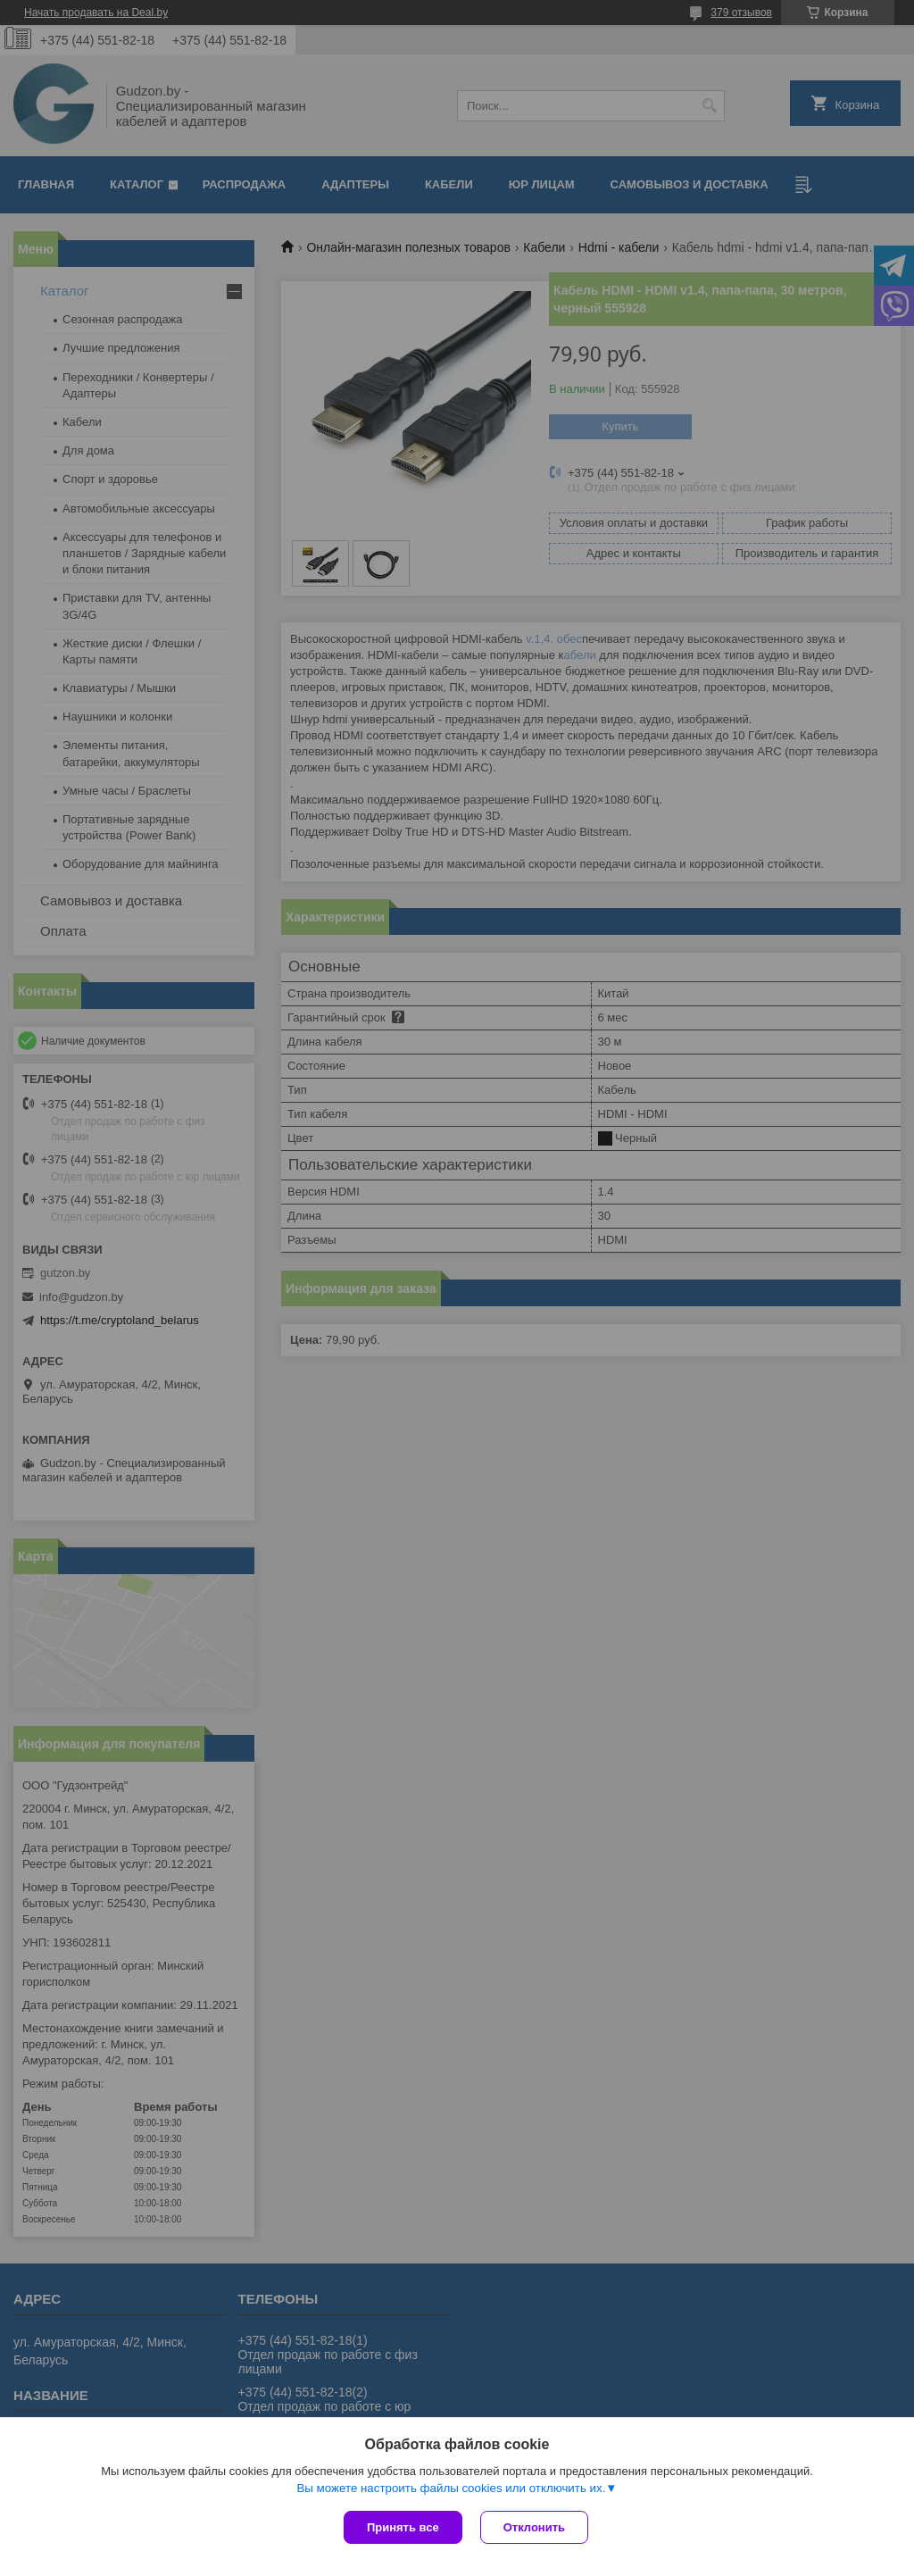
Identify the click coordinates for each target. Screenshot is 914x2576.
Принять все (403, 2527)
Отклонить (534, 2527)
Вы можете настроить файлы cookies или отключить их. (450, 2488)
